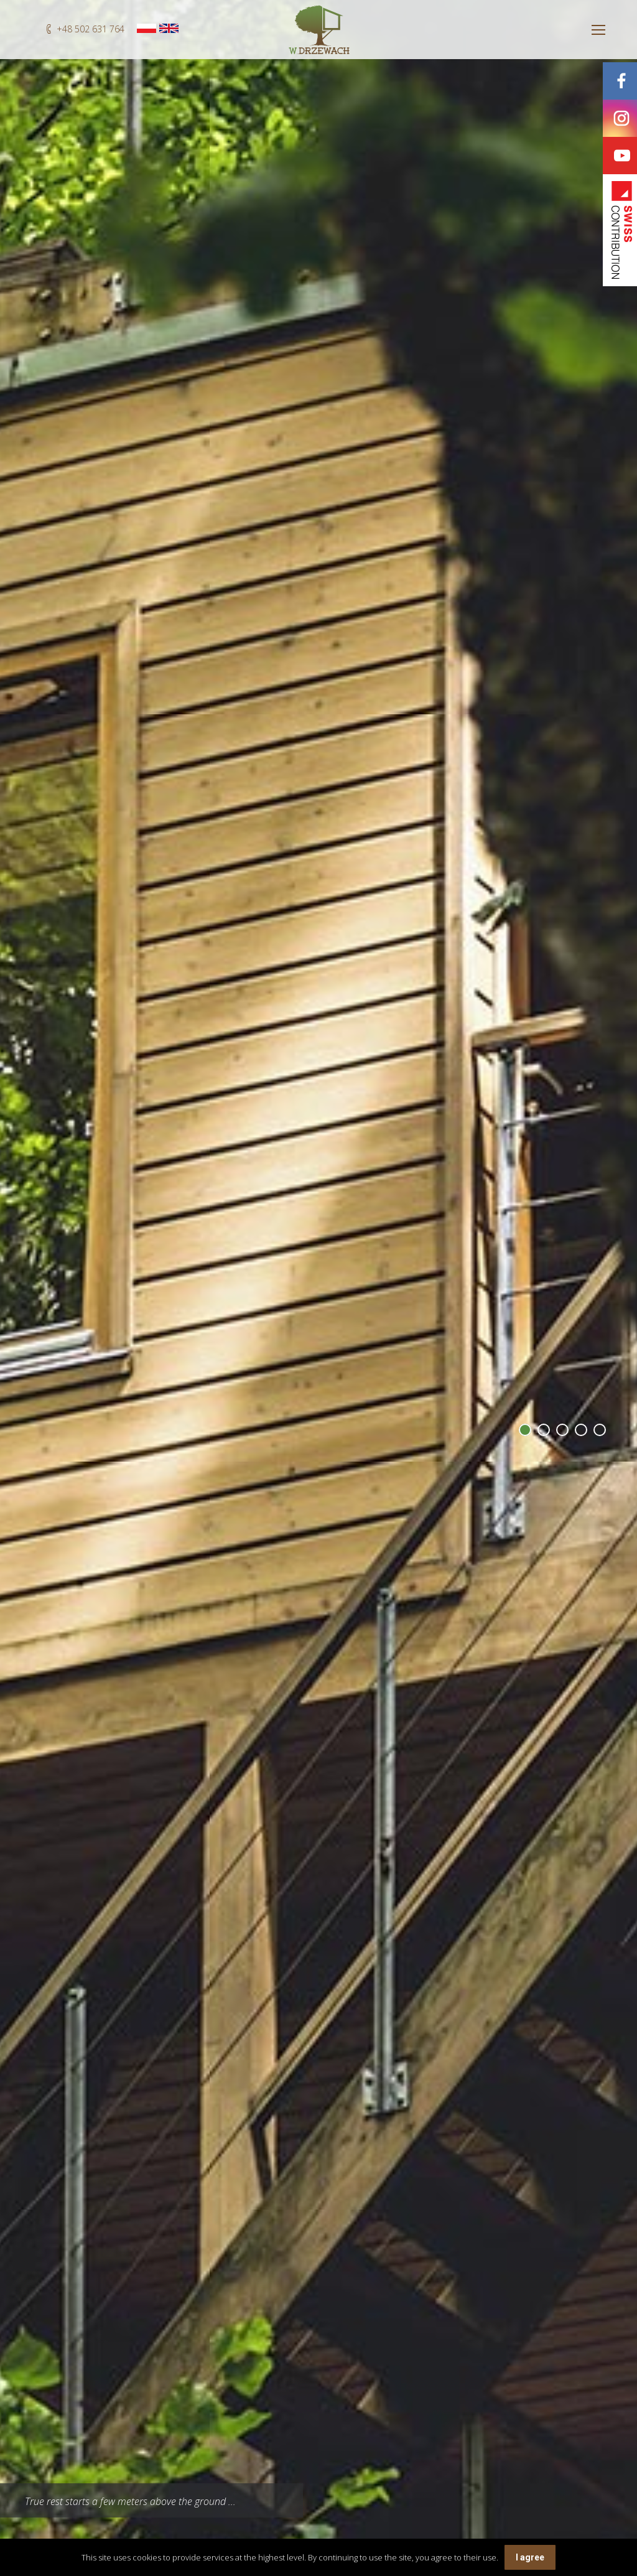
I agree (530, 2557)
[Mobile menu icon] (598, 29)
